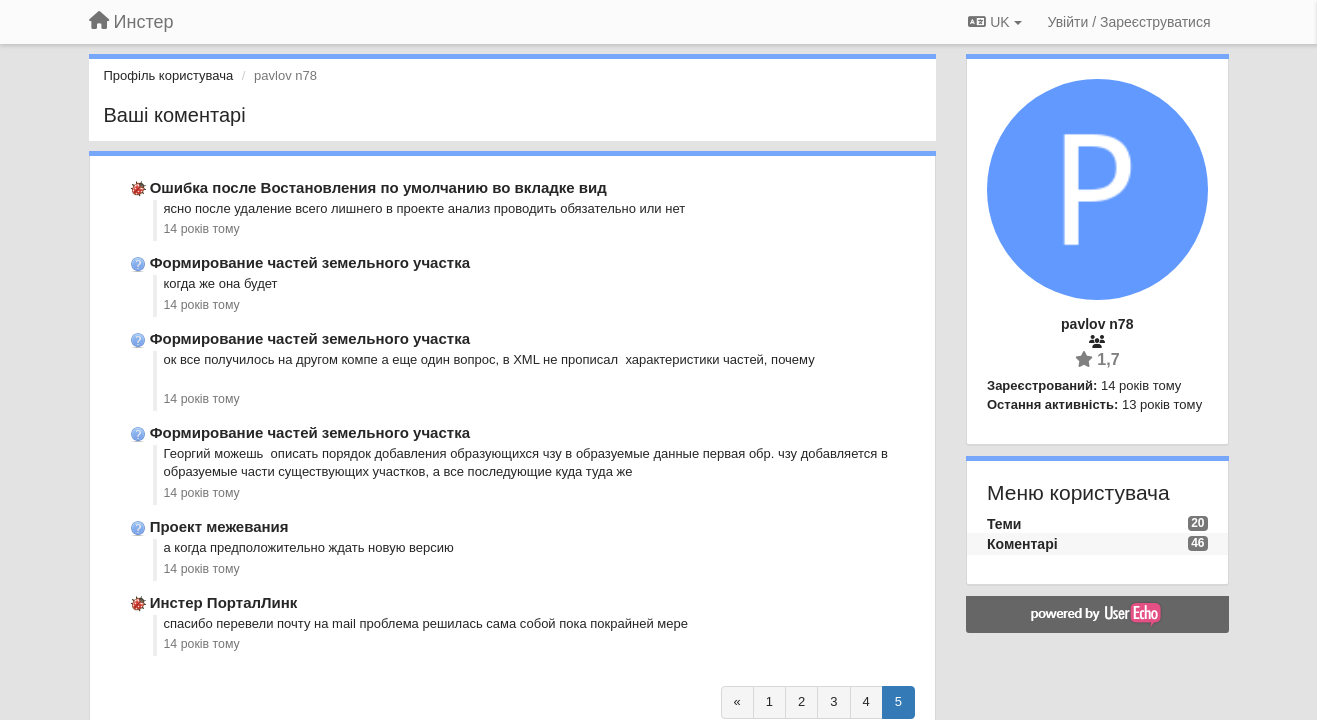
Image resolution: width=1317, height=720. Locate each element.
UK (994, 22)
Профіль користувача (169, 75)
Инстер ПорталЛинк (224, 602)
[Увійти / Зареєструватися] (1129, 22)
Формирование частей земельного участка (310, 262)
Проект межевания (219, 526)
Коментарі (1022, 544)
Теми (1004, 524)
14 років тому (202, 229)
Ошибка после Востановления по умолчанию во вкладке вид (378, 187)
